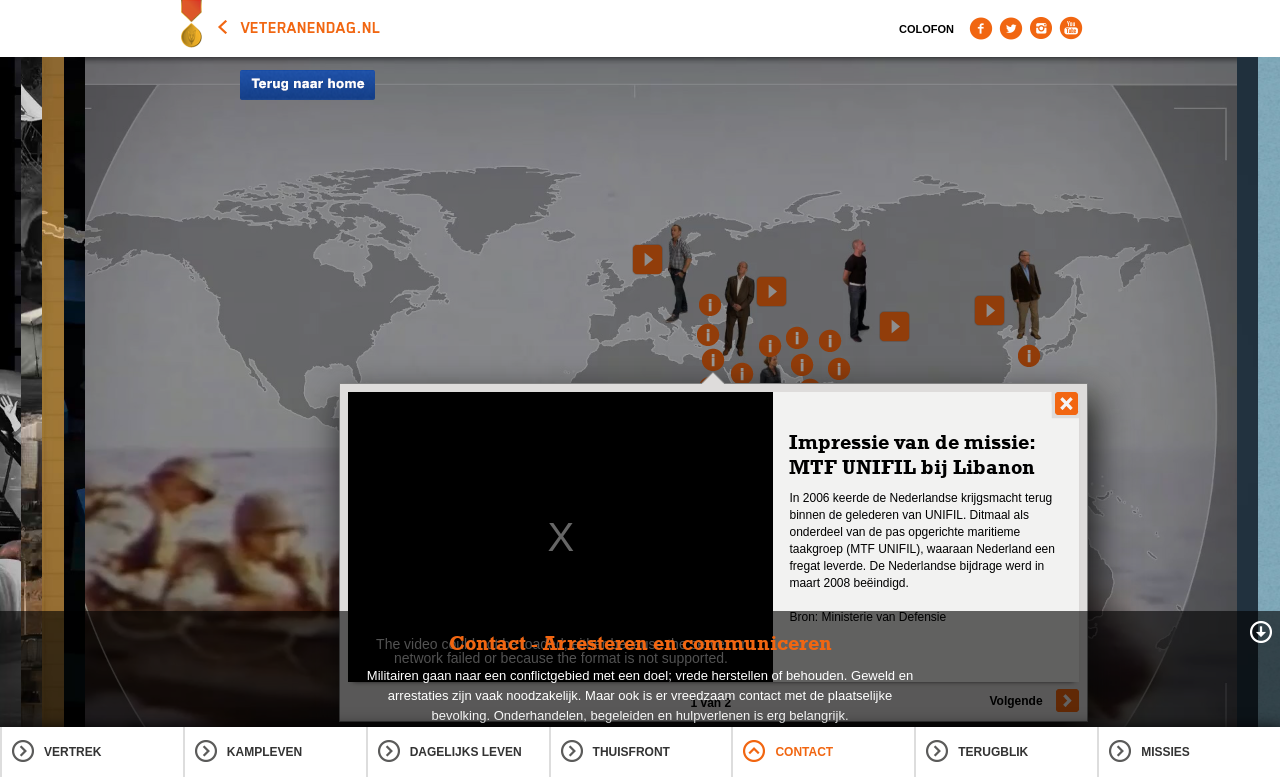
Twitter (1011, 28)
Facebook (981, 28)
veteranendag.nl (311, 28)
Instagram (1041, 28)
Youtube (1071, 28)
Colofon (926, 29)
